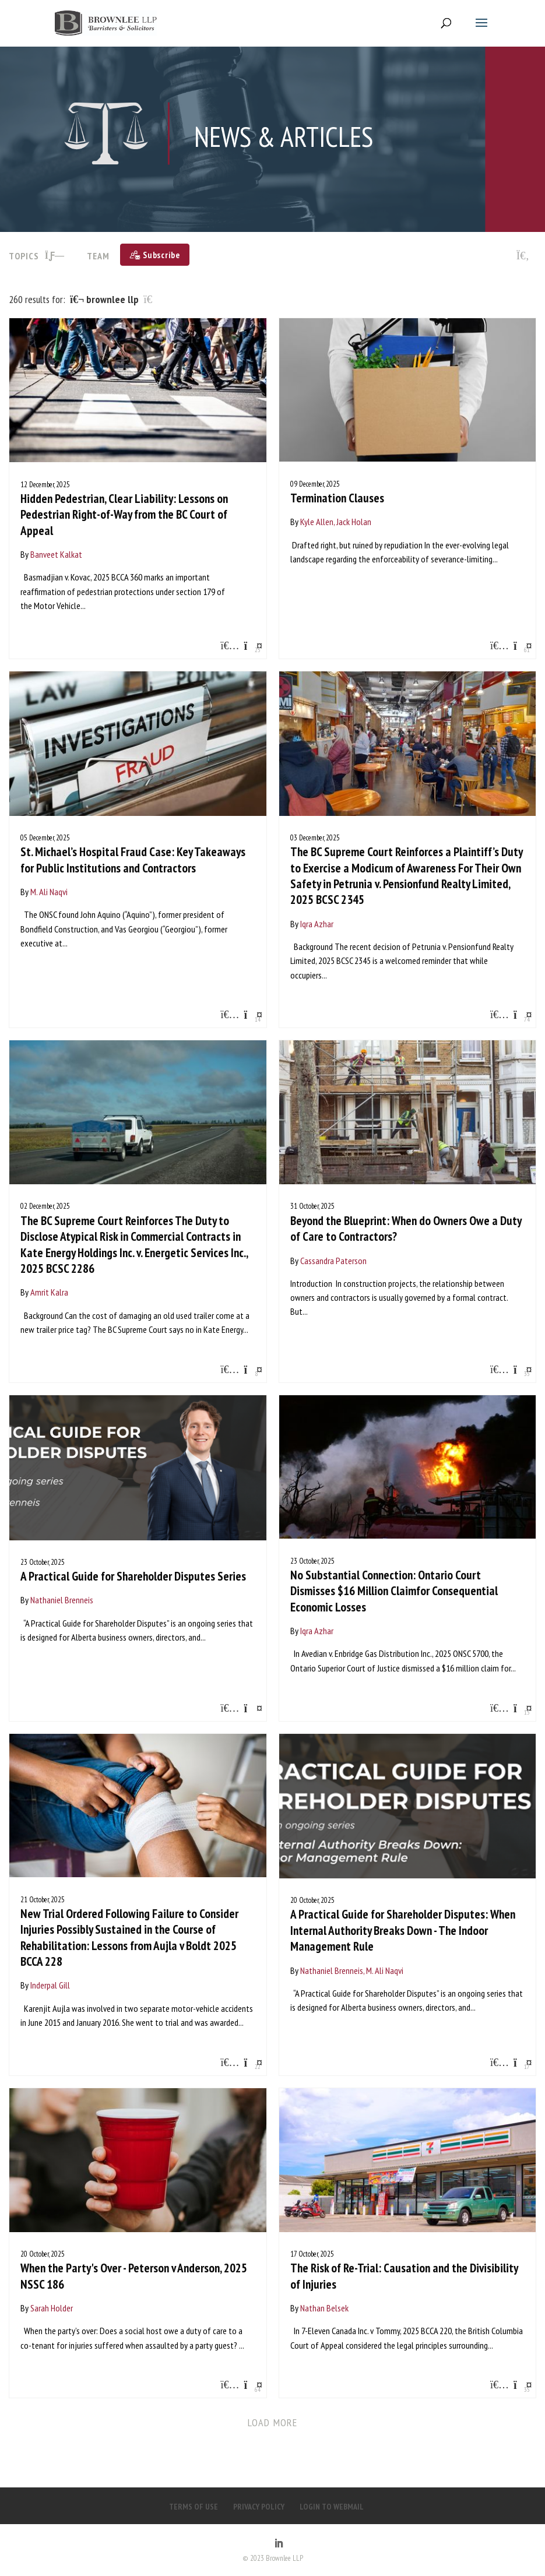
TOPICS (37, 256)
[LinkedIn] (278, 2544)
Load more (272, 2422)
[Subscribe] (154, 255)
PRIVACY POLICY (258, 2506)
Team (98, 256)
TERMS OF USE (193, 2506)
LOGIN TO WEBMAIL (332, 2506)
